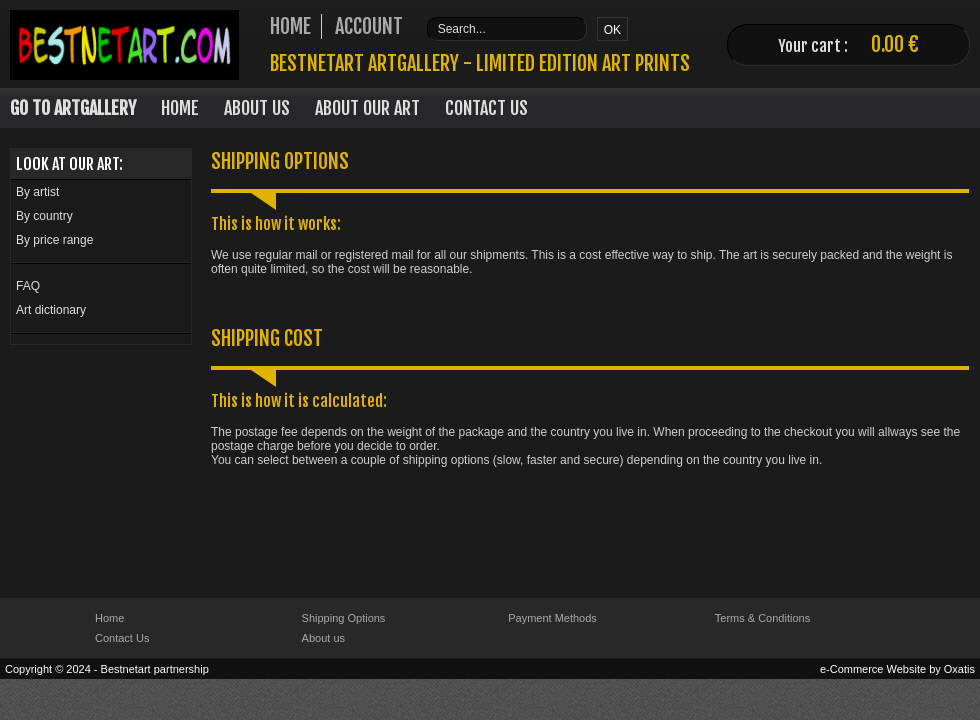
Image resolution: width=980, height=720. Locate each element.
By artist (37, 192)
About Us (257, 108)
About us (323, 638)
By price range (54, 240)
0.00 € (895, 44)
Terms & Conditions (762, 618)
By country (44, 216)
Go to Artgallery (73, 108)
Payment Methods (552, 618)
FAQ (28, 286)
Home (180, 108)
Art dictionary (51, 310)
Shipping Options (344, 618)
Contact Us (486, 108)
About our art (367, 108)
